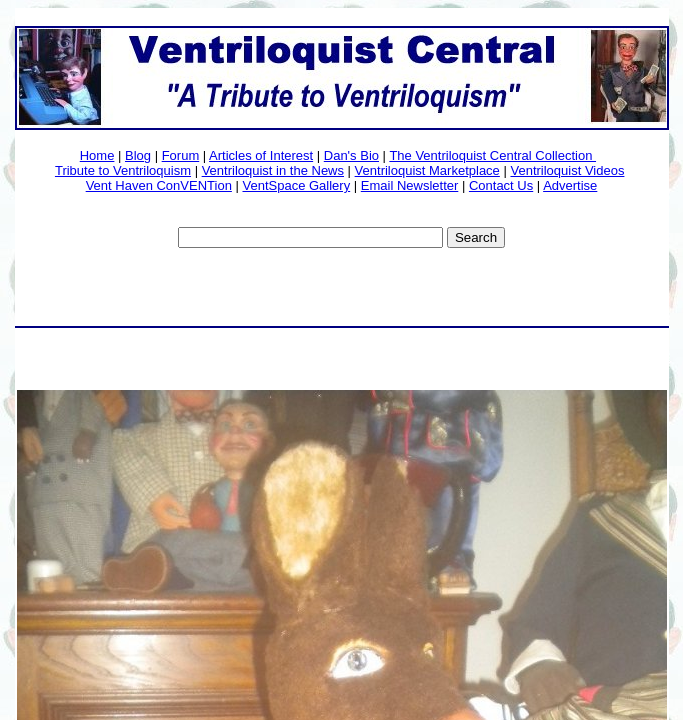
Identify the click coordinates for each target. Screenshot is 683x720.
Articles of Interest (261, 155)
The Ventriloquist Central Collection (492, 155)
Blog (138, 155)
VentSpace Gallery (296, 185)
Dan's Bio (351, 155)
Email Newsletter (410, 185)
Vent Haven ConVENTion (159, 185)
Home (97, 155)
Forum (181, 155)
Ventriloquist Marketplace (427, 170)
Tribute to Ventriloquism (123, 170)
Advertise (570, 185)
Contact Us (501, 185)
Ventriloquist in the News (273, 170)
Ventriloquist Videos (567, 170)
